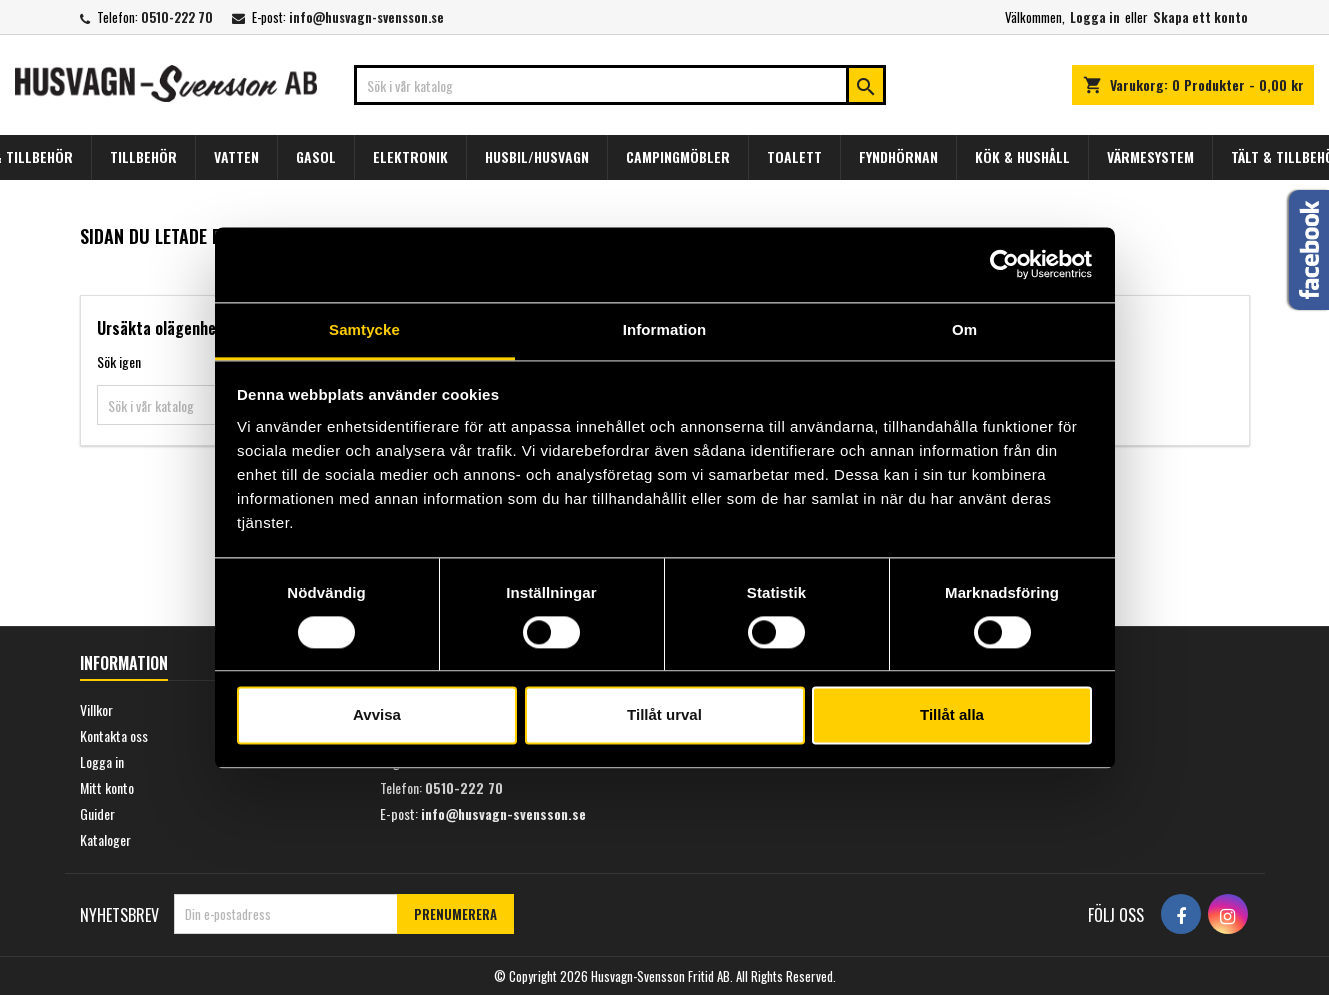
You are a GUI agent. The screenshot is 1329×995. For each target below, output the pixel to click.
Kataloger (105, 839)
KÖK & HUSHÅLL (1022, 156)
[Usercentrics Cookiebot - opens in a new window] (1004, 264)
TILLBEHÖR (143, 156)
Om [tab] (964, 329)
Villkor (96, 709)
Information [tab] (665, 329)
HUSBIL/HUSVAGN (537, 156)
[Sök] (620, 85)
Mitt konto (107, 787)
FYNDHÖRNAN (898, 156)
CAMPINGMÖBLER (678, 156)
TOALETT (794, 156)
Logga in (1095, 17)
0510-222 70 (177, 17)
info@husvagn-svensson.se (366, 17)
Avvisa (377, 715)
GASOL (316, 156)
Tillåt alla (952, 715)
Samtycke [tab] (364, 329)
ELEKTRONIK (410, 156)
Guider (97, 813)
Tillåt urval (664, 715)
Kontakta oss (114, 735)
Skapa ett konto (1200, 17)
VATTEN (236, 156)
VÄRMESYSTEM (1150, 156)
